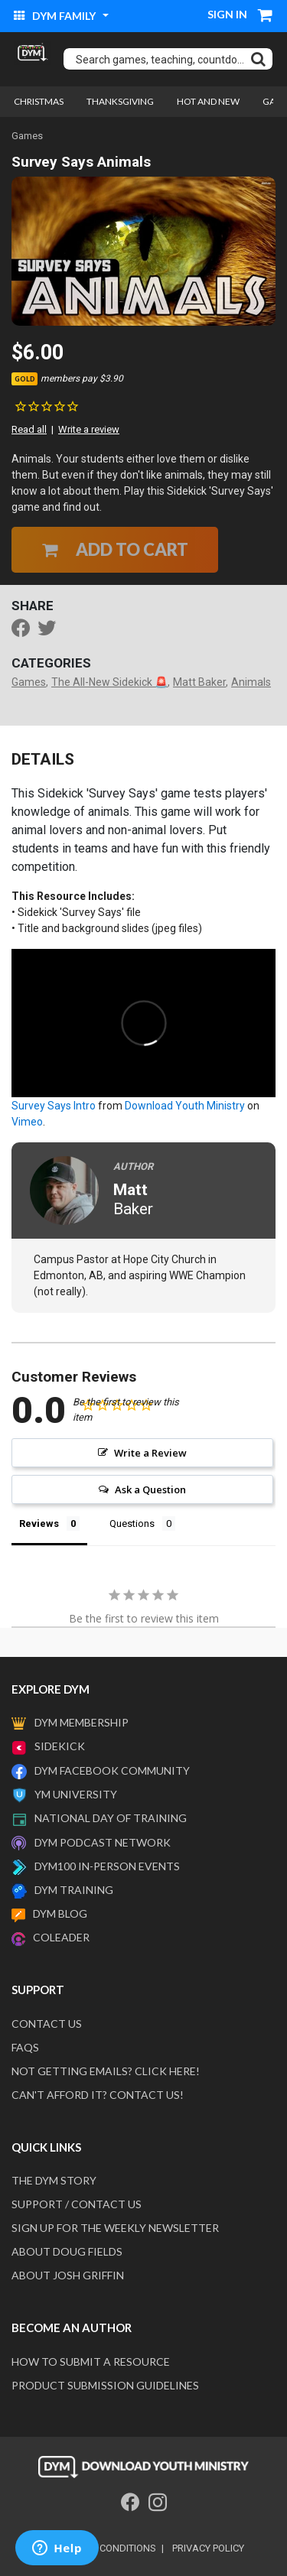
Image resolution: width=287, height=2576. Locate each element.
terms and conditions (99, 2548)
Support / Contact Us (76, 2204)
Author (133, 1166)
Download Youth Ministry (185, 1106)
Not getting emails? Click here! (105, 2070)
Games (27, 135)
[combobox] (168, 58)
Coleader (61, 1937)
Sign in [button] (227, 14)
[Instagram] (157, 2502)
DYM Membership (81, 1722)
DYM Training (73, 1889)
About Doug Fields (66, 2251)
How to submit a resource (90, 2361)
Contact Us (46, 2023)
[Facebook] (130, 2502)
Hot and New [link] (208, 101)
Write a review (88, 429)
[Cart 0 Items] (265, 17)
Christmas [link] (39, 101)
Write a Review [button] (150, 1453)
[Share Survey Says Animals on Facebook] (24, 630)
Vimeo (27, 1122)
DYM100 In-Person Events (107, 1866)
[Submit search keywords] (258, 59)
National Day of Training (110, 1817)
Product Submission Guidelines (105, 2385)
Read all (29, 429)
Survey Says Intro (53, 1106)
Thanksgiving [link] (120, 101)
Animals (251, 682)
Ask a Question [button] (150, 1489)
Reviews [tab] (39, 1523)
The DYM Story (53, 2180)
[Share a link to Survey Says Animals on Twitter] (51, 630)
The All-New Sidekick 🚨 (109, 682)
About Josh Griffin (67, 2275)
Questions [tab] (132, 1523)
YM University (75, 1794)
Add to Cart (115, 549)
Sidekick (59, 1746)
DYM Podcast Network (102, 1842)
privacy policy (208, 2548)
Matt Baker (199, 682)
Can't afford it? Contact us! (97, 2094)
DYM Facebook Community (112, 1770)
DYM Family (56, 15)
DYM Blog (60, 1913)
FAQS (25, 2047)
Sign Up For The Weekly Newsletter (115, 2227)
